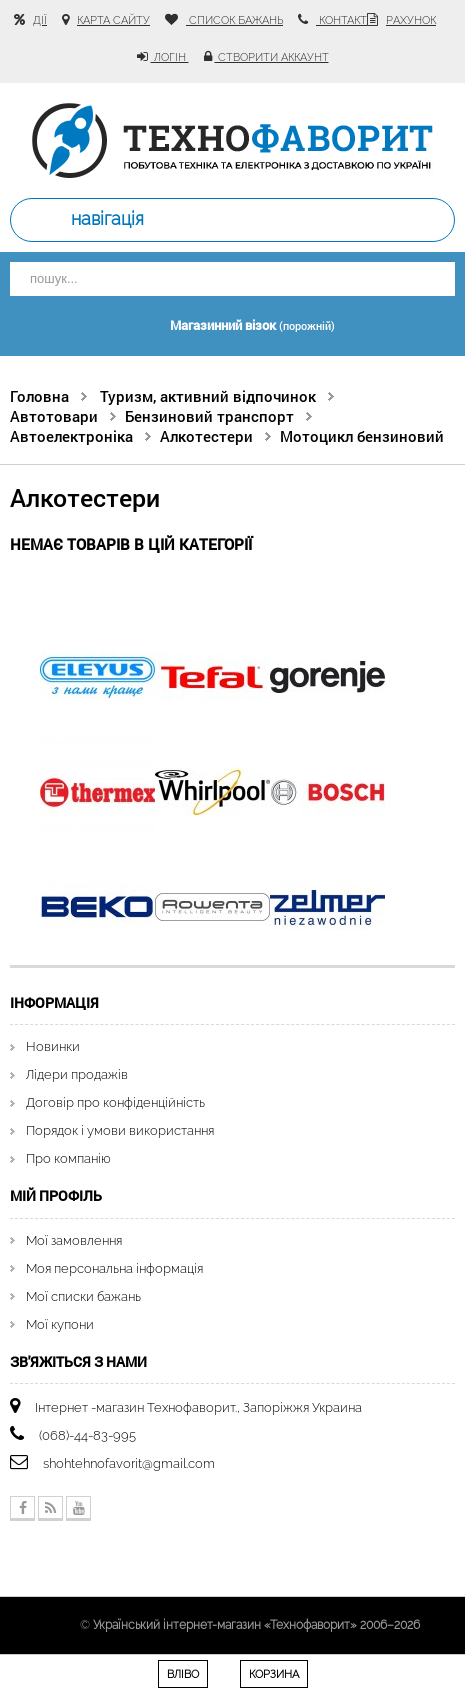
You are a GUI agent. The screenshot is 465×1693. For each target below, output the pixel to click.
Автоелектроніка (71, 436)
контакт (341, 20)
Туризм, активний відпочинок (208, 396)
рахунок (411, 20)
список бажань (234, 20)
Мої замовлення (74, 1240)
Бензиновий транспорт (209, 416)
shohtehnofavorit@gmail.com (129, 1463)
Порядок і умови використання (120, 1130)
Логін (170, 57)
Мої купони (60, 1324)
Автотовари (54, 416)
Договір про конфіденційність (115, 1102)
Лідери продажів (77, 1074)
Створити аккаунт (272, 57)
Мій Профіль (56, 1195)
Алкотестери (206, 436)
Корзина (274, 1674)
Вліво (183, 1674)
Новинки (53, 1046)
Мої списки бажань (83, 1296)
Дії (40, 20)
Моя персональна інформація (114, 1268)
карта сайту (113, 20)
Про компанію (68, 1158)
